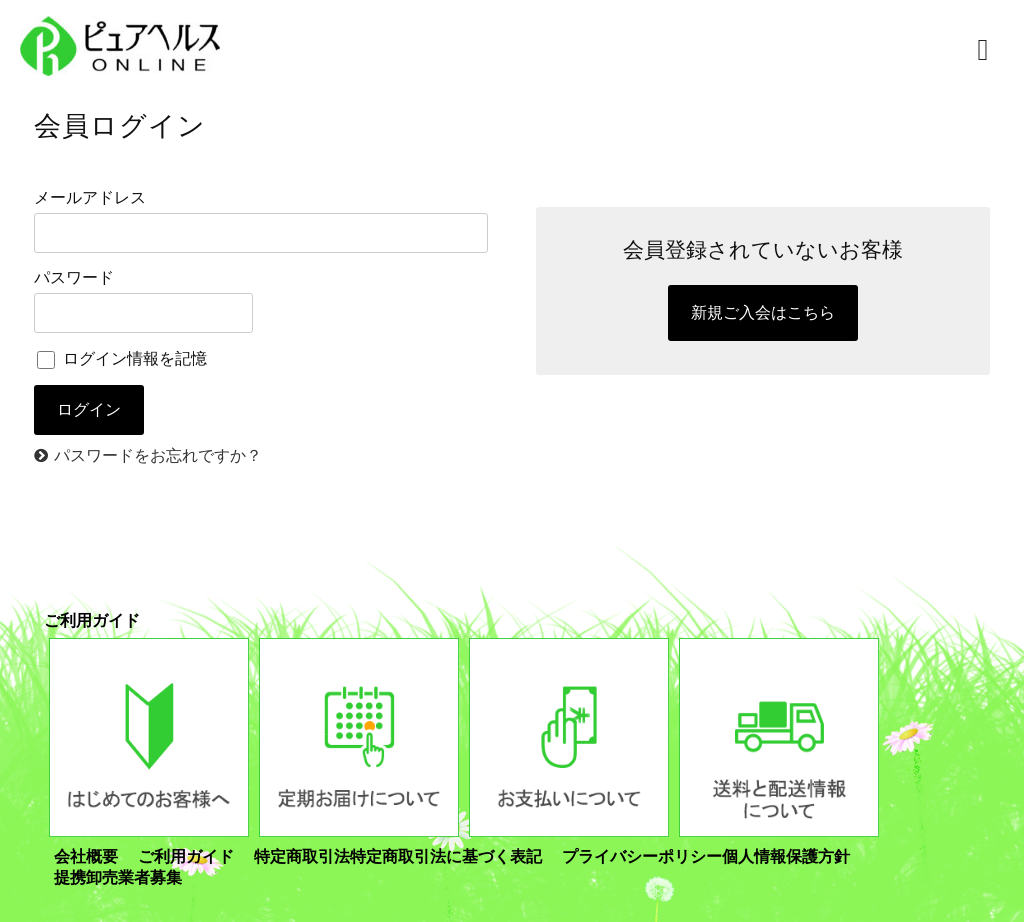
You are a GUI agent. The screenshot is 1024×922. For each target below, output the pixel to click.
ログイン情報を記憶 (122, 358)
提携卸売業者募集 (118, 877)
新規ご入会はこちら (763, 312)
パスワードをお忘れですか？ (158, 455)
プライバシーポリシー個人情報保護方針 (706, 856)
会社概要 (86, 856)
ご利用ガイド (186, 856)
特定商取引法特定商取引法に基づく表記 (398, 856)
